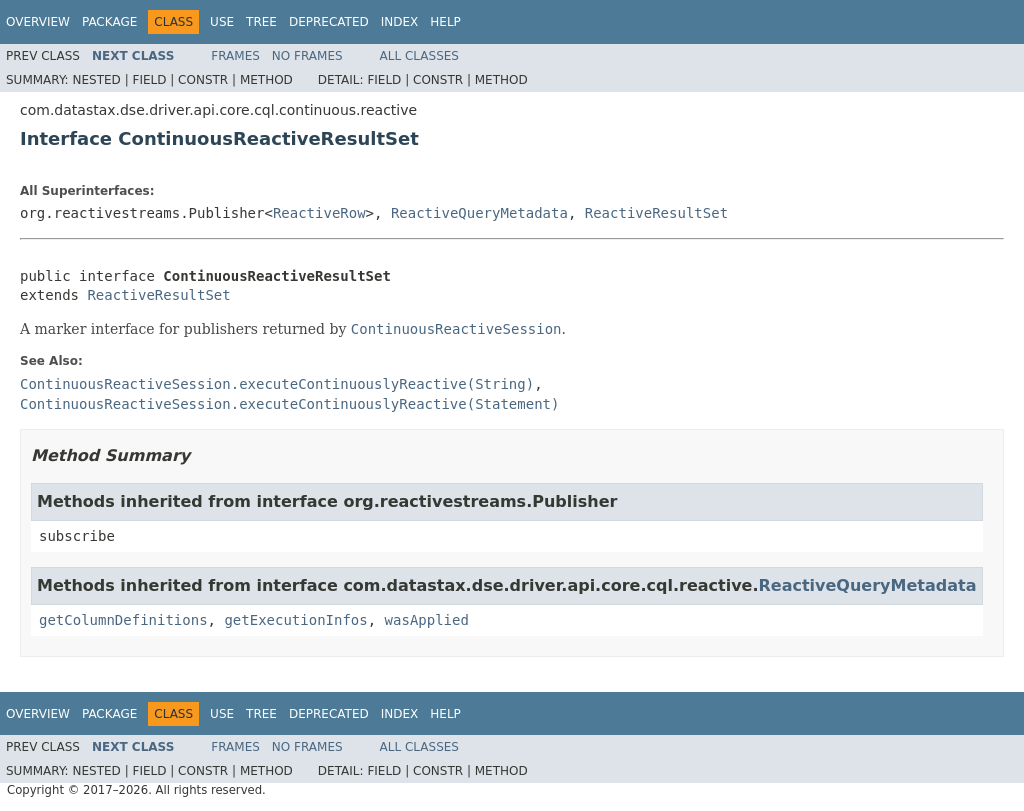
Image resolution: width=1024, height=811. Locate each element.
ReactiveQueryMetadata (479, 213)
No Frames (307, 56)
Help (445, 22)
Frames (235, 56)
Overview (38, 22)
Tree (261, 22)
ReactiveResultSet (656, 213)
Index (400, 22)
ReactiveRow (319, 213)
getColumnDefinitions (123, 620)
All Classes (419, 56)
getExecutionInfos (295, 620)
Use (222, 22)
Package (109, 22)
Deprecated (329, 22)
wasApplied (427, 620)
